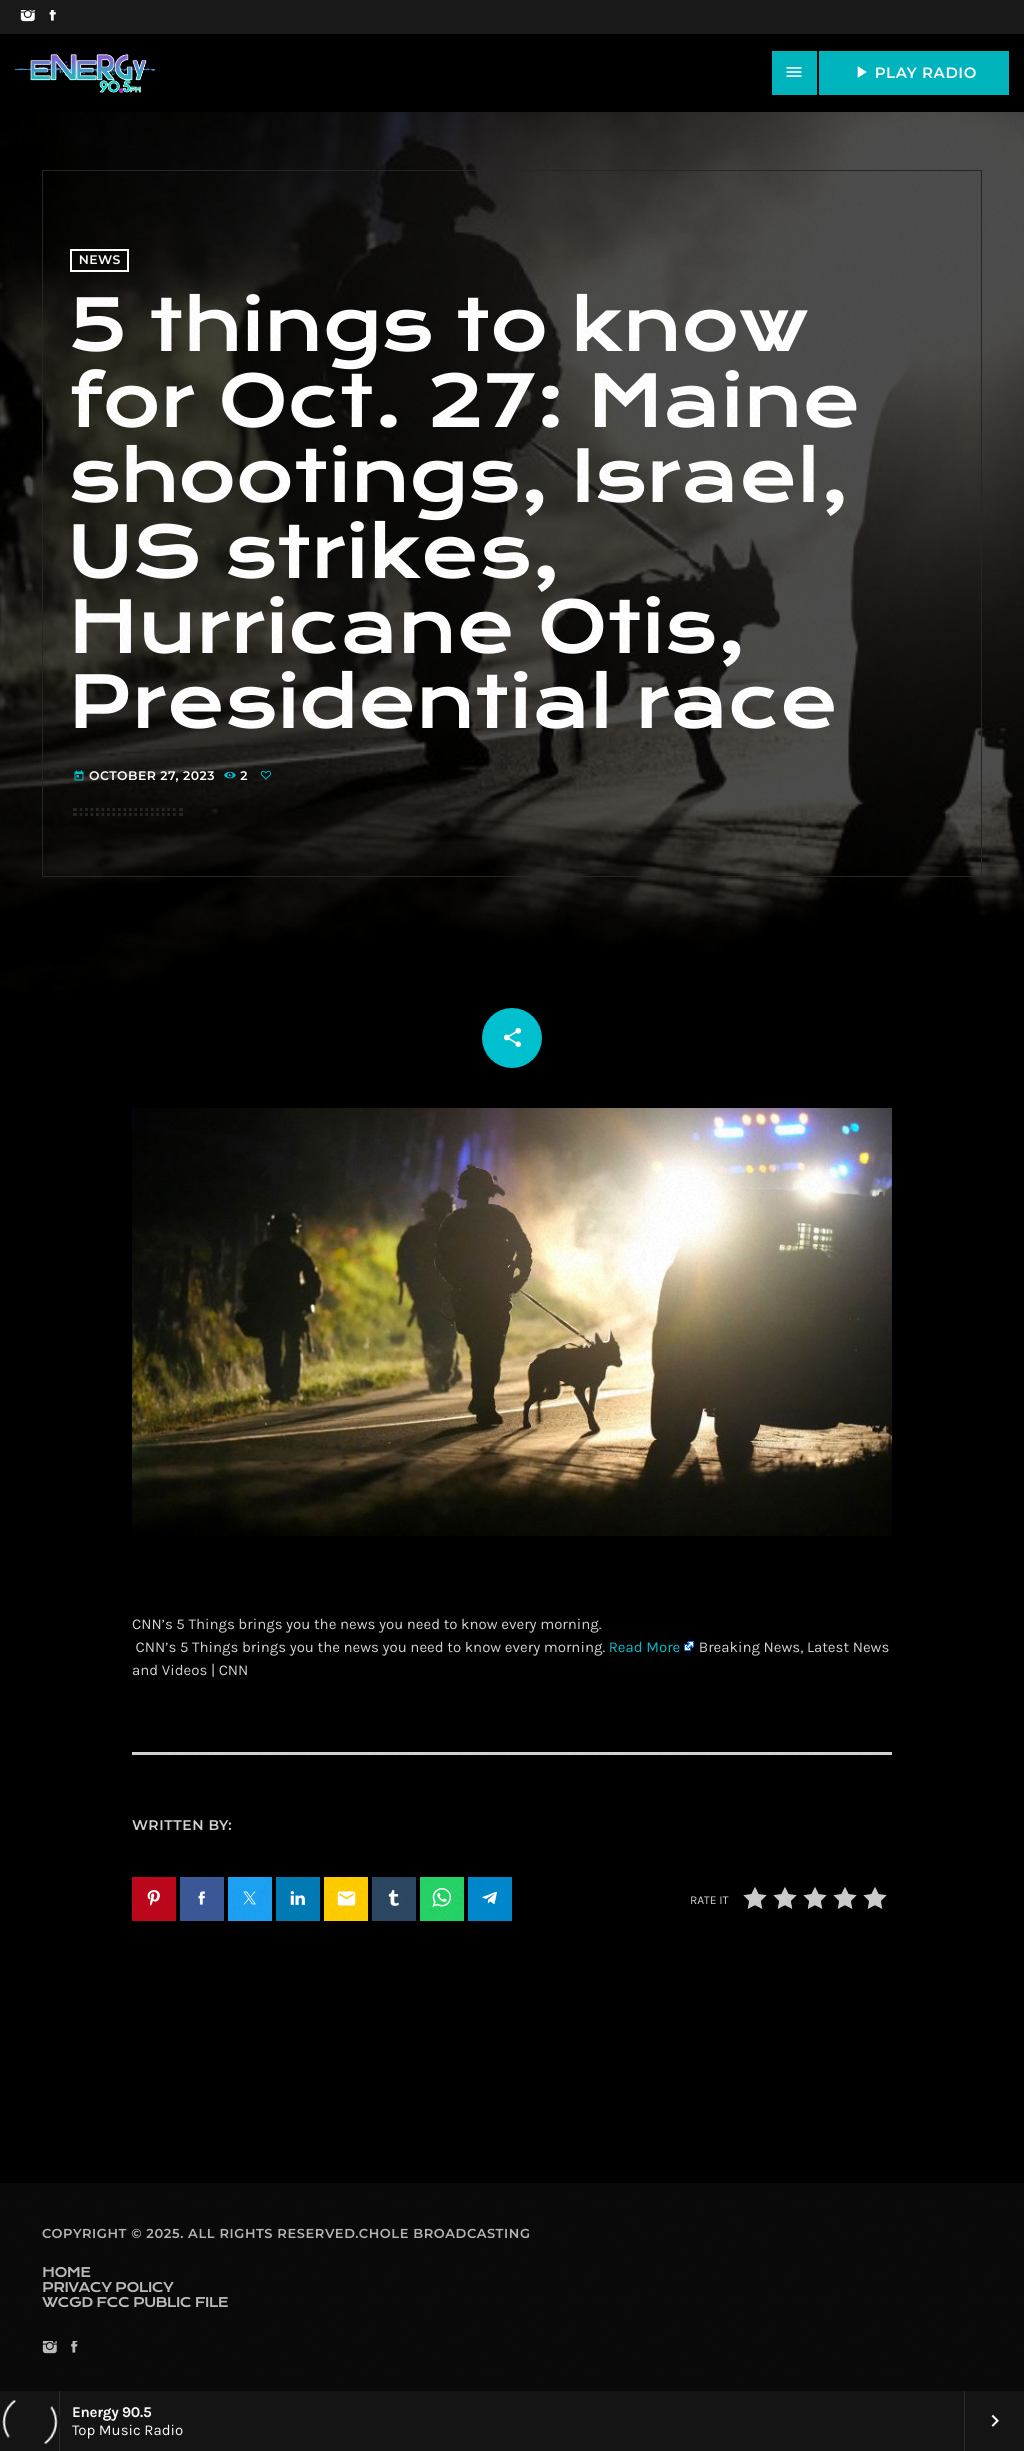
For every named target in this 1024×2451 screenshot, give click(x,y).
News (100, 260)
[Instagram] (27, 17)
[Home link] (85, 73)
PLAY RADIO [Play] (914, 72)
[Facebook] (52, 17)
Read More (645, 1647)
